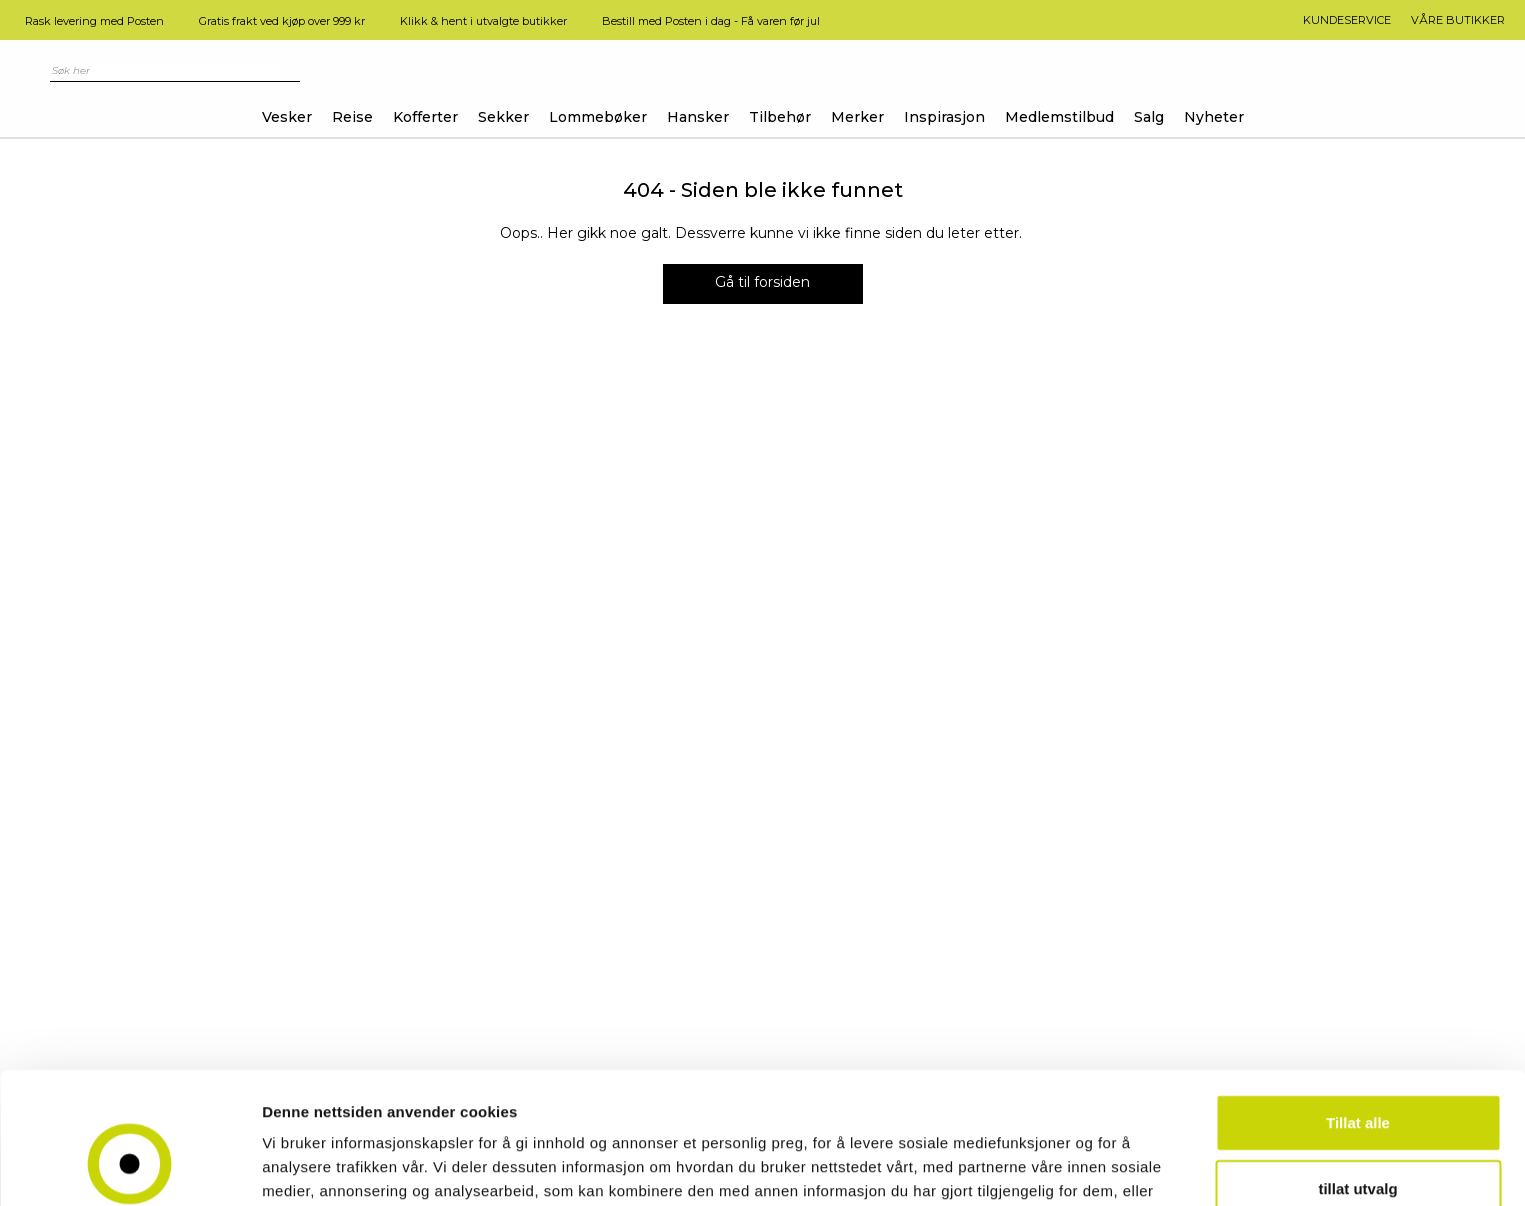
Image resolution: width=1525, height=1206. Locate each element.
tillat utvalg (1357, 1075)
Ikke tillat (1358, 1140)
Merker (857, 117)
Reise (352, 117)
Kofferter (425, 117)
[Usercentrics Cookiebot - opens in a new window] (129, 1167)
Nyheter (1214, 117)
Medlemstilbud (1059, 117)
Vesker (287, 117)
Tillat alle (1358, 1009)
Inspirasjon (944, 117)
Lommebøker (598, 117)
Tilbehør (780, 117)
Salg (1149, 117)
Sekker (503, 117)
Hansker (698, 117)
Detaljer (1065, 1166)
